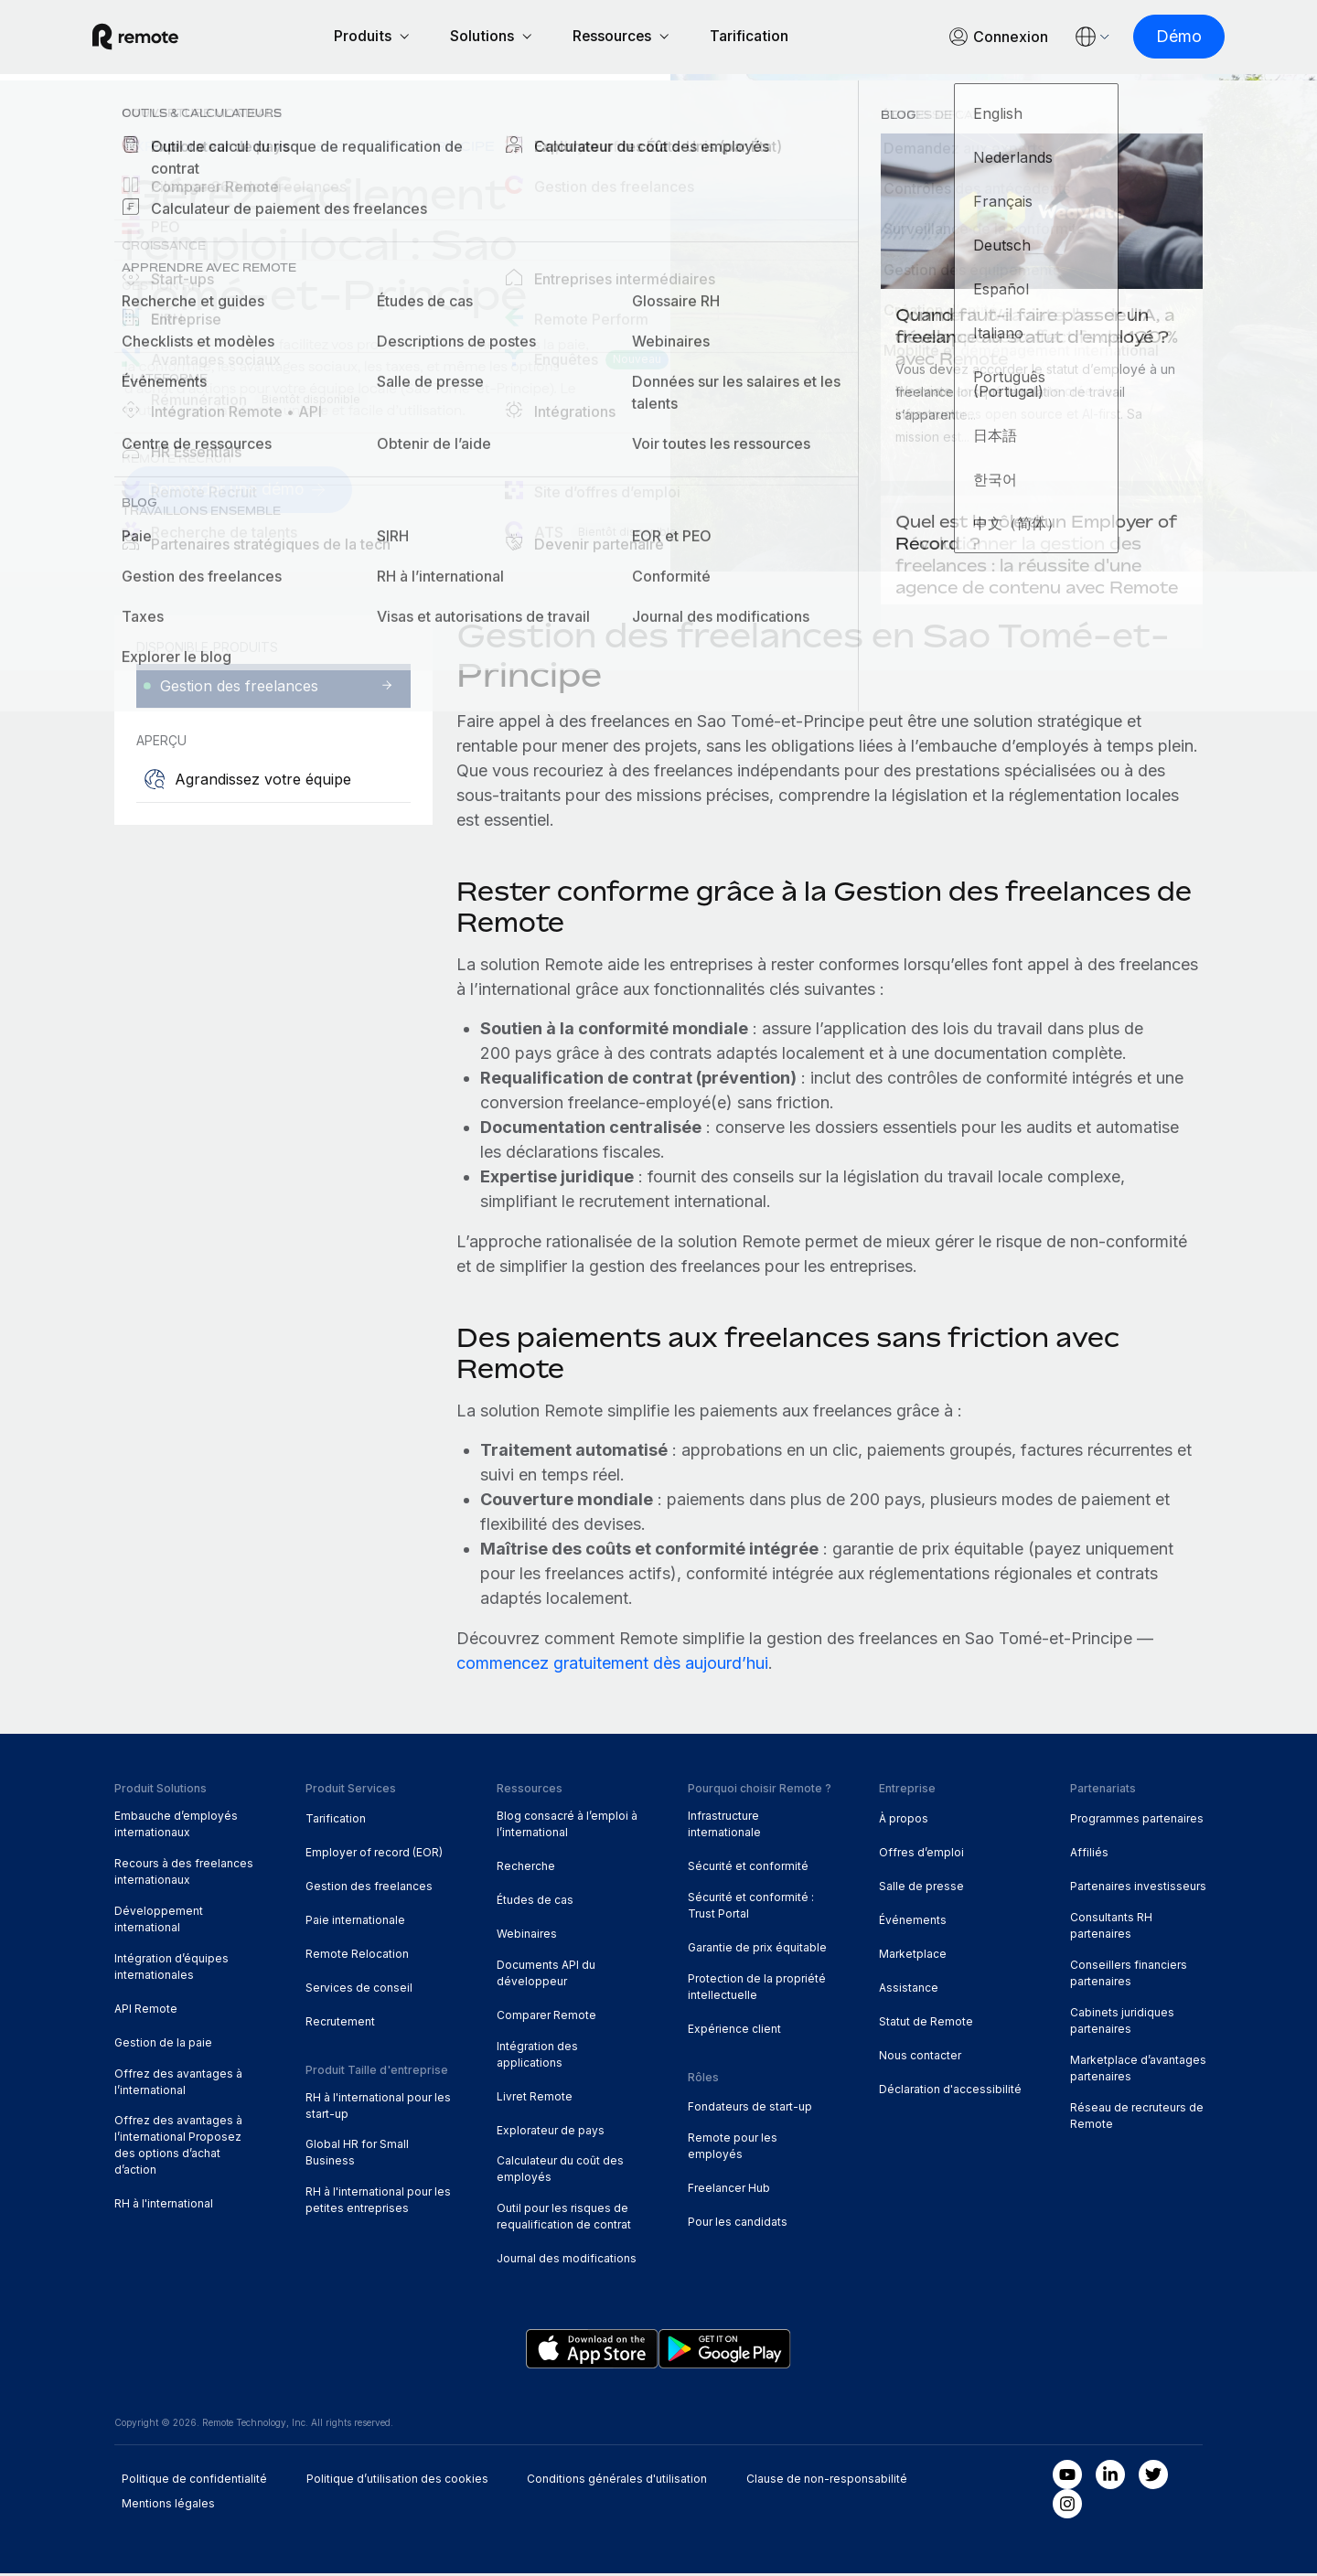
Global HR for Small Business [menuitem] (357, 2155)
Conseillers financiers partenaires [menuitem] (1128, 1976)
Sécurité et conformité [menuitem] (748, 1869)
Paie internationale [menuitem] (355, 1922)
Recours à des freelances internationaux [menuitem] (183, 1874)
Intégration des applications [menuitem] (537, 2057)
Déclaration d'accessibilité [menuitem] (950, 2092)
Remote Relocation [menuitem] (357, 1956)
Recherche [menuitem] (526, 1869)
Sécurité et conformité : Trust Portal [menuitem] (751, 1908)
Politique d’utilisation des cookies (397, 2481)
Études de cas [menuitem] (535, 1902)
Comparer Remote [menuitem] (546, 2018)
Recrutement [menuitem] (340, 2024)
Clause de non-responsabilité (826, 2481)
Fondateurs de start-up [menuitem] (750, 2109)
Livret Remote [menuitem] (535, 2099)
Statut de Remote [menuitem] (926, 2024)
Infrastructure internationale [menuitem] (724, 1827)
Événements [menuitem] (913, 1922)
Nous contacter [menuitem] (920, 2058)
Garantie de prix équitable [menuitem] (757, 1950)
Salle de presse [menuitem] (921, 1889)
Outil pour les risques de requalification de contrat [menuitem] (564, 2219)
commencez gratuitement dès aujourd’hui (612, 1665)
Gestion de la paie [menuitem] (163, 2045)
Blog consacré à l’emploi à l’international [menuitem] (567, 1827)
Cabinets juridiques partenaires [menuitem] (1122, 2023)
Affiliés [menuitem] (1089, 1855)
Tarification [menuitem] (335, 1821)
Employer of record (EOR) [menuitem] (374, 1855)
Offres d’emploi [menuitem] (921, 1855)
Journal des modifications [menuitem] (567, 2261)
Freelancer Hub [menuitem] (729, 2190)
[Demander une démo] (239, 492)
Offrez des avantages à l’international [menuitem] (178, 2084)
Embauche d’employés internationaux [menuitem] (176, 1827)
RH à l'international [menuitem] (163, 2206)
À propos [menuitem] (903, 1821)
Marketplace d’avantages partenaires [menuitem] (1138, 2071)
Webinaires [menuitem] (527, 1936)
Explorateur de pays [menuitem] (212, 148)
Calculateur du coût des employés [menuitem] (560, 2172)
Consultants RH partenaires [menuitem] (1111, 1928)
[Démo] (1157, 38)
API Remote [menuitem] (145, 2011)
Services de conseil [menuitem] (358, 1990)
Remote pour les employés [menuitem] (732, 2148)
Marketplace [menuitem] (913, 1956)
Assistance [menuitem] (908, 1990)
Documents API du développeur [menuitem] (546, 1976)
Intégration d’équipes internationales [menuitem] (171, 1969)
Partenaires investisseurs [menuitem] (1138, 1889)
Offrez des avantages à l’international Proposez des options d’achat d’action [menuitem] (178, 2148)
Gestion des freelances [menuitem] (369, 1889)
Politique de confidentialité (194, 2481)
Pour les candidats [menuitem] (737, 2224)
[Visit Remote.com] (157, 38)
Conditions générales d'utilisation (617, 2481)
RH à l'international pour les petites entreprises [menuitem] (378, 2202)
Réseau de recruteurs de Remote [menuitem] (1137, 2118)
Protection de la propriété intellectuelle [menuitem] (757, 1989)
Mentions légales (168, 2506)
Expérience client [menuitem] (734, 2031)
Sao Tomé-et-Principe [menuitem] (404, 148)
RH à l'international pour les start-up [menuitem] (378, 2108)
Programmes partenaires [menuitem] (1137, 1821)
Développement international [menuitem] (158, 1922)
